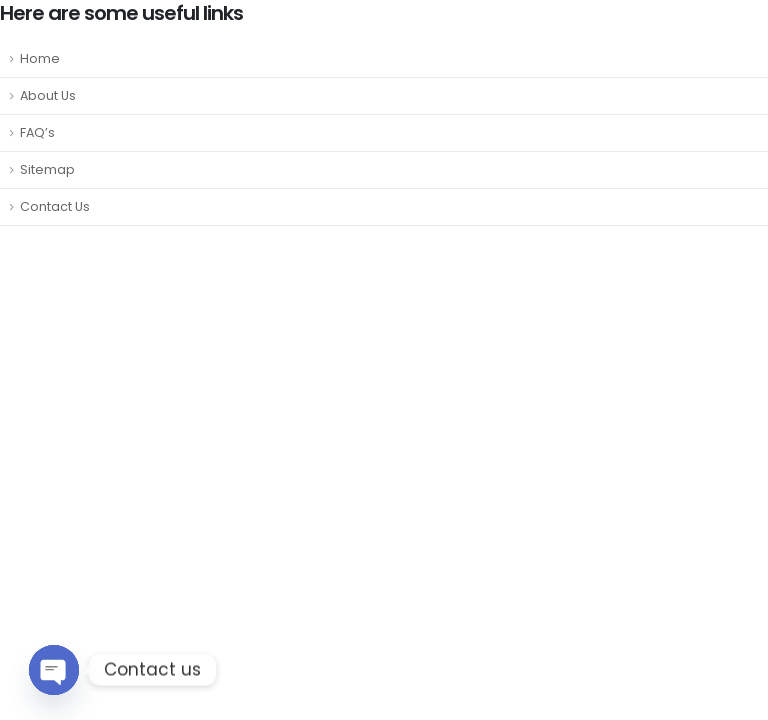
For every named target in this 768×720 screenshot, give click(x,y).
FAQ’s (37, 132)
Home (40, 58)
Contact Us (55, 206)
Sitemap (47, 169)
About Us (48, 95)
